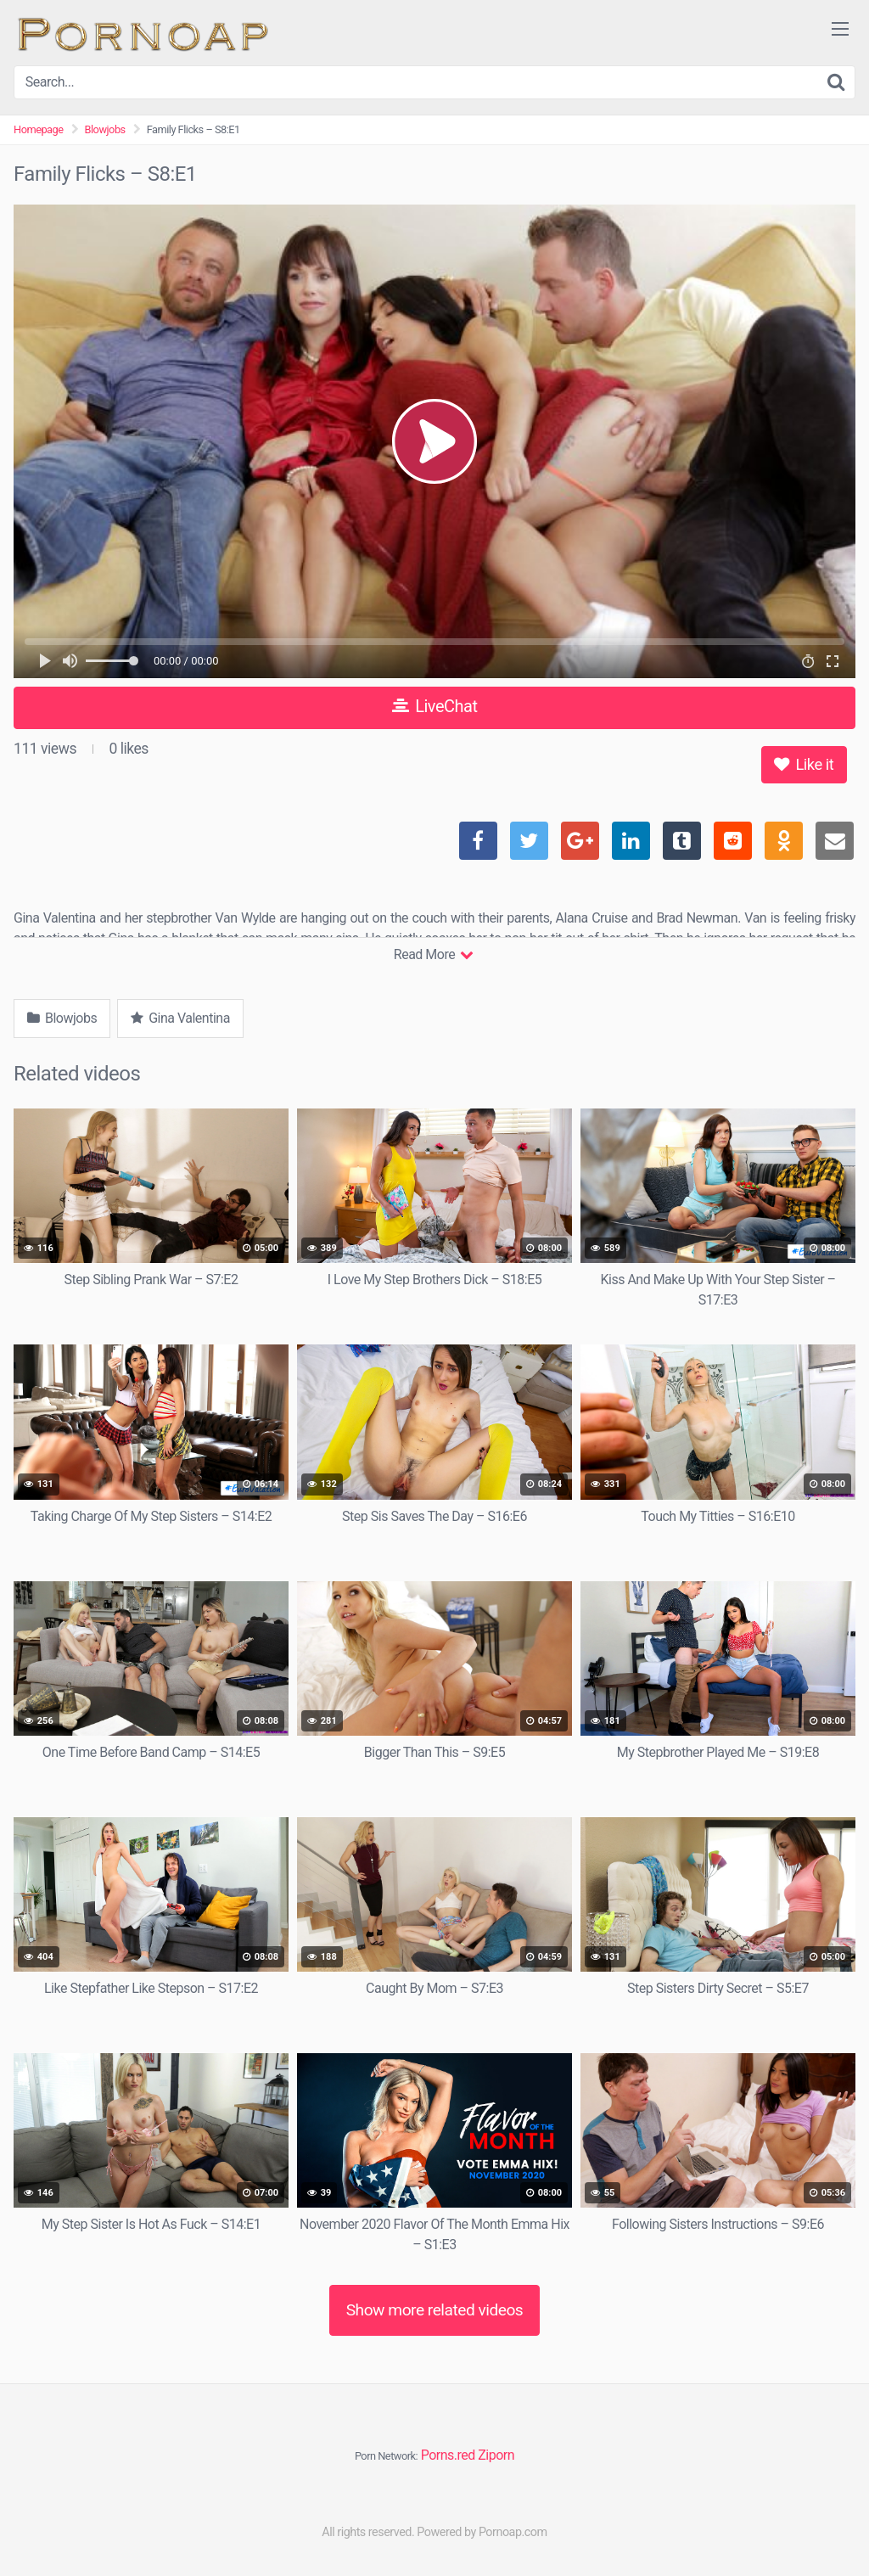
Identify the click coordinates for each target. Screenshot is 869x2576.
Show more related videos (435, 2310)
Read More (433, 954)
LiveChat (435, 706)
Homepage (39, 129)
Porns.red (448, 2455)
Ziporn (496, 2455)
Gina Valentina (180, 1018)
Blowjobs (105, 129)
